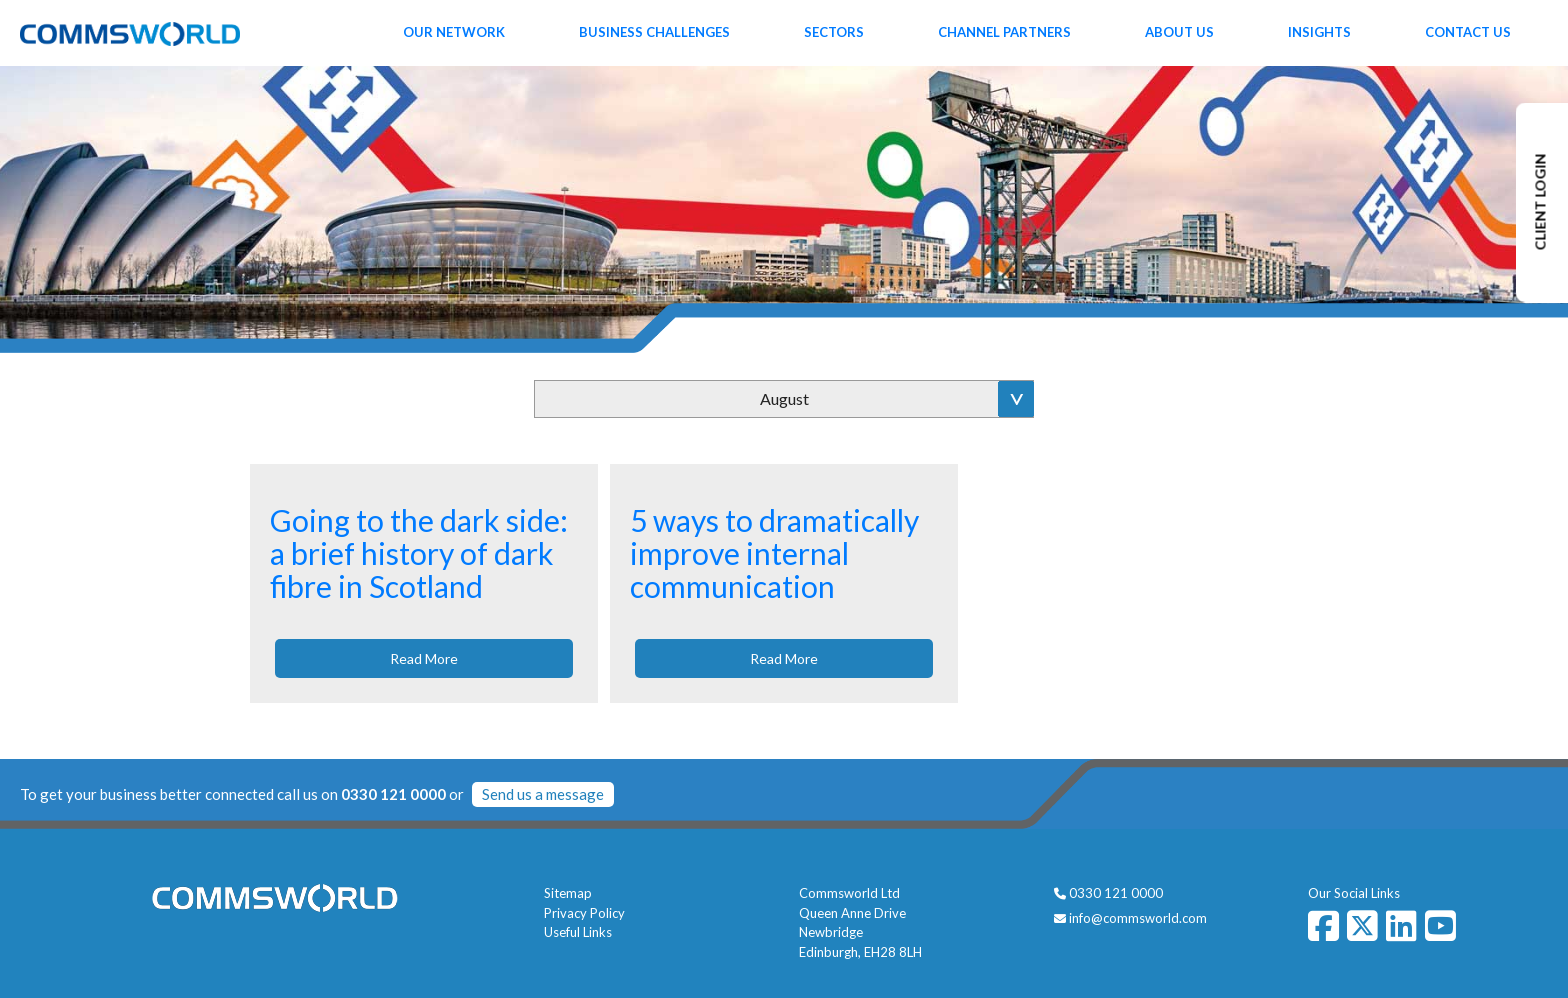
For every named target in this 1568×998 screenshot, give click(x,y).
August (784, 398)
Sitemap (568, 893)
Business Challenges (654, 32)
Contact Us (1468, 32)
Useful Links (578, 932)
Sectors (834, 32)
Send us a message (543, 794)
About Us (1179, 32)
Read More (424, 658)
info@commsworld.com (1138, 918)
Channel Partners (1004, 32)
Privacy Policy (584, 913)
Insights (1319, 32)
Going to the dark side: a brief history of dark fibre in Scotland (419, 553)
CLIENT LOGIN (1540, 202)
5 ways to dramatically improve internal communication (774, 553)
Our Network (454, 32)
